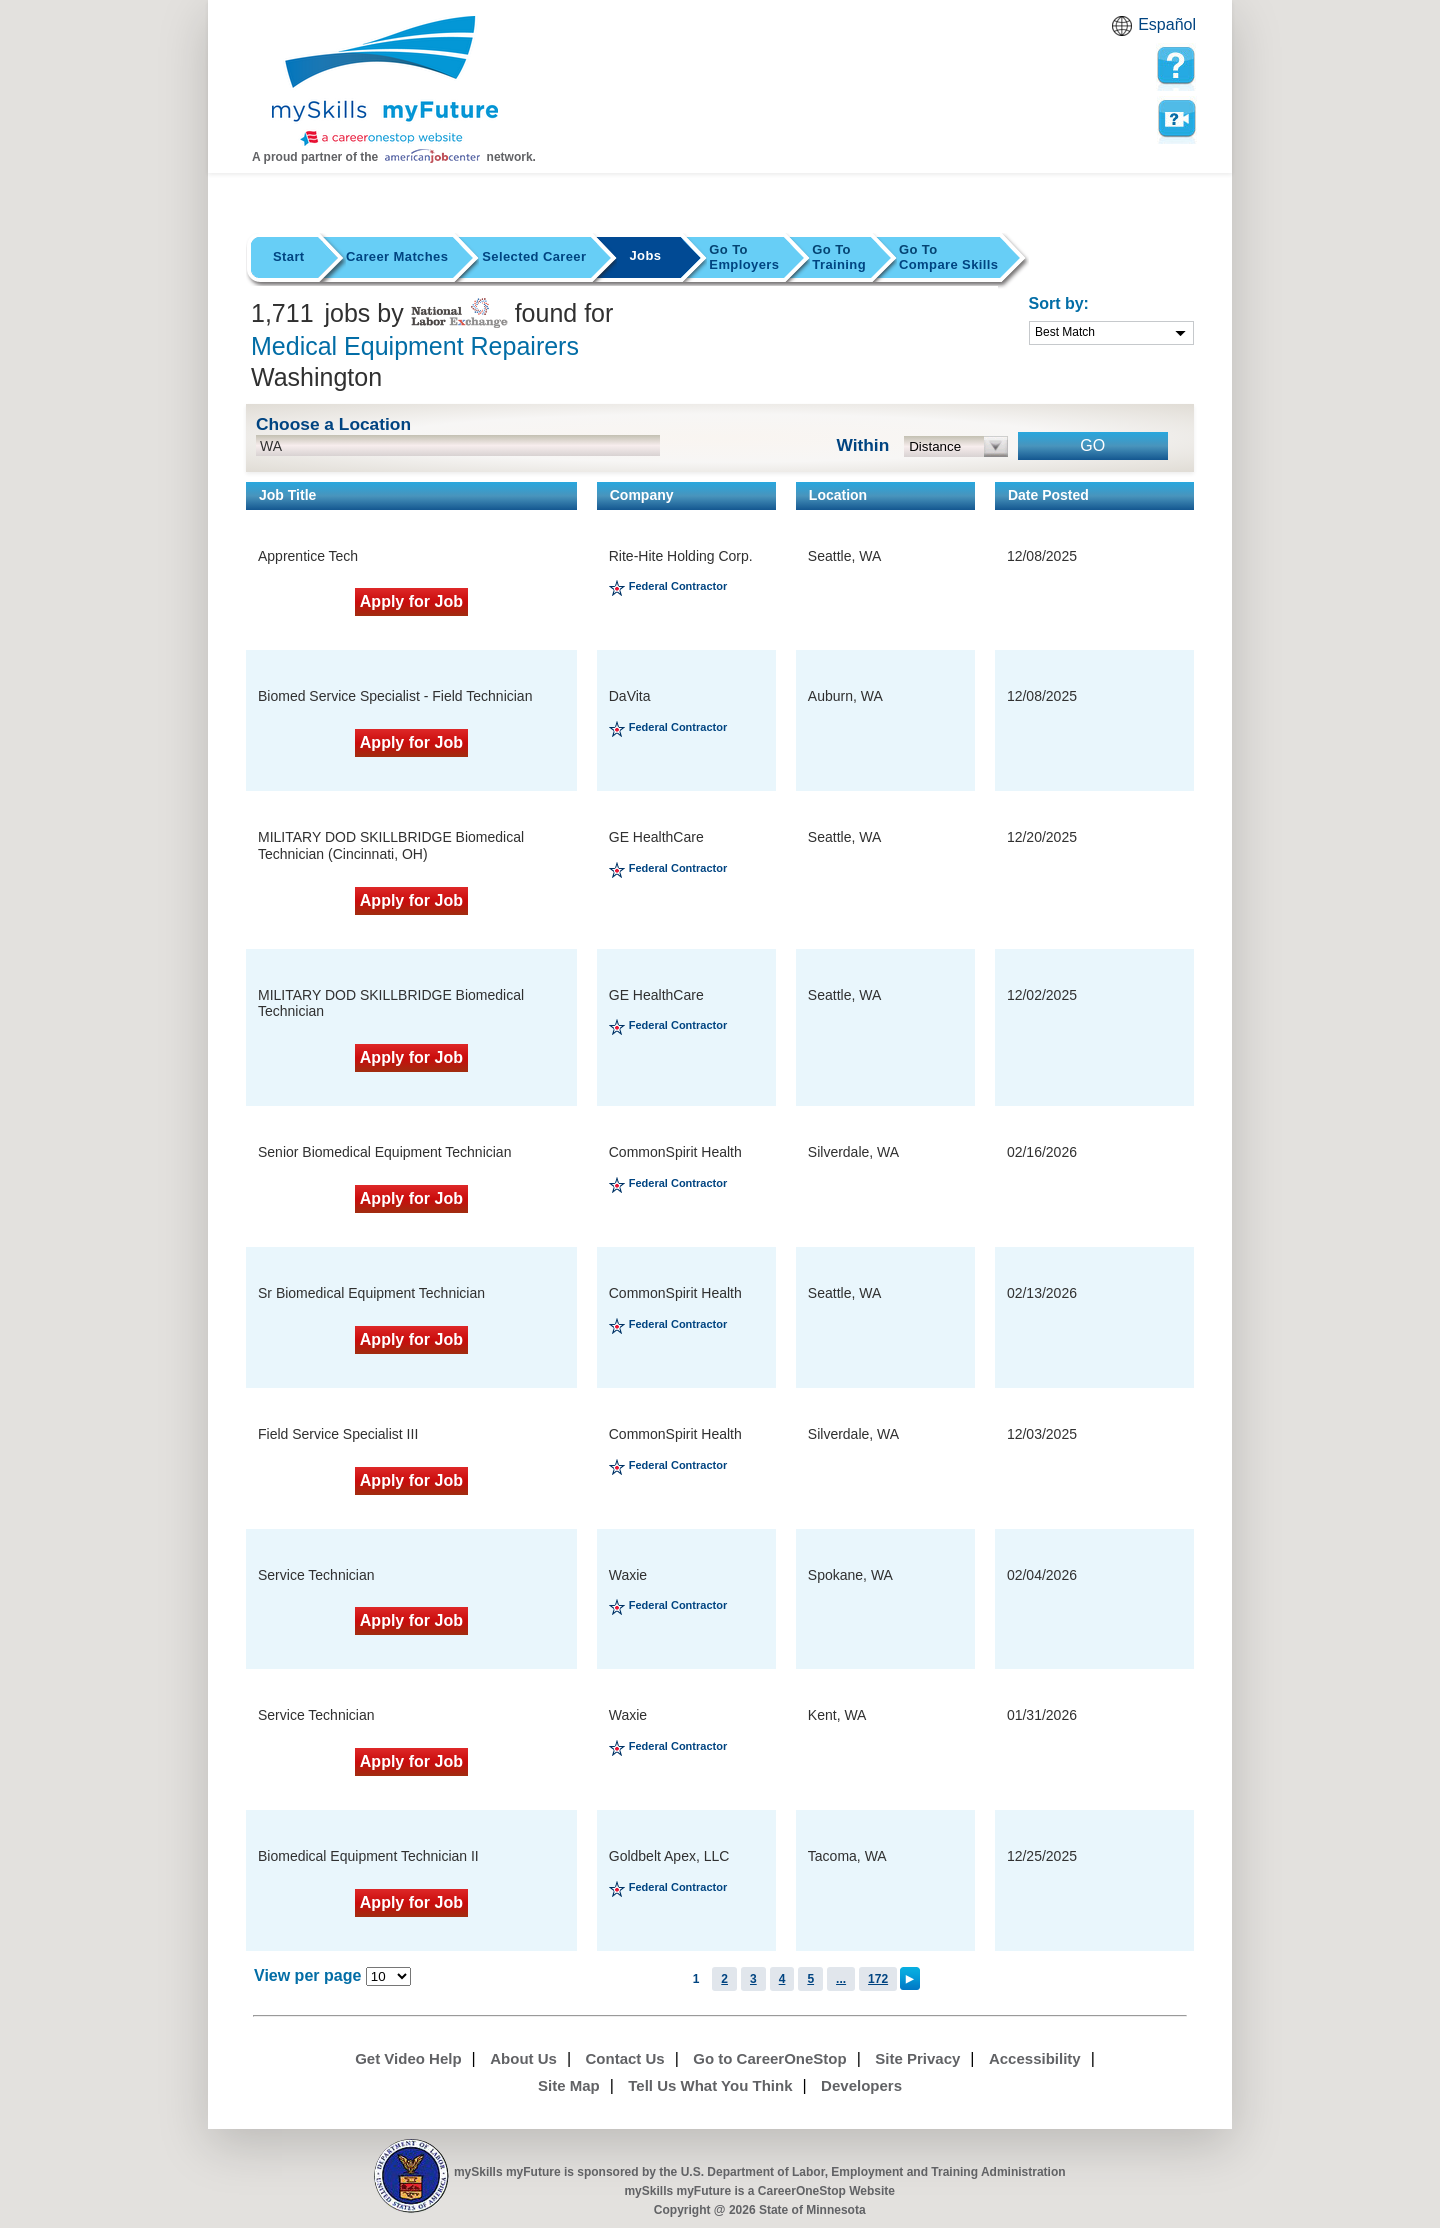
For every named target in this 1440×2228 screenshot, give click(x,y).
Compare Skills (948, 257)
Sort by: (1059, 303)
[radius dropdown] (956, 446)
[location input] (458, 445)
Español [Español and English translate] (1167, 24)
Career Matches (397, 256)
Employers (744, 257)
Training (839, 257)
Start (289, 256)
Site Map (569, 2085)
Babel (1125, 32)
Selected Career (534, 256)
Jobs (645, 255)
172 (878, 1979)
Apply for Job (411, 601)
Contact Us (625, 2058)
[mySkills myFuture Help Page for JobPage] (1176, 66)
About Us (523, 2058)
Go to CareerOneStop (769, 2058)
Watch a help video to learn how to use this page (1176, 119)
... (841, 1979)
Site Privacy (917, 2058)
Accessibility (1035, 2058)
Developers (861, 2085)
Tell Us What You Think (710, 2085)
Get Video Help (408, 2058)
